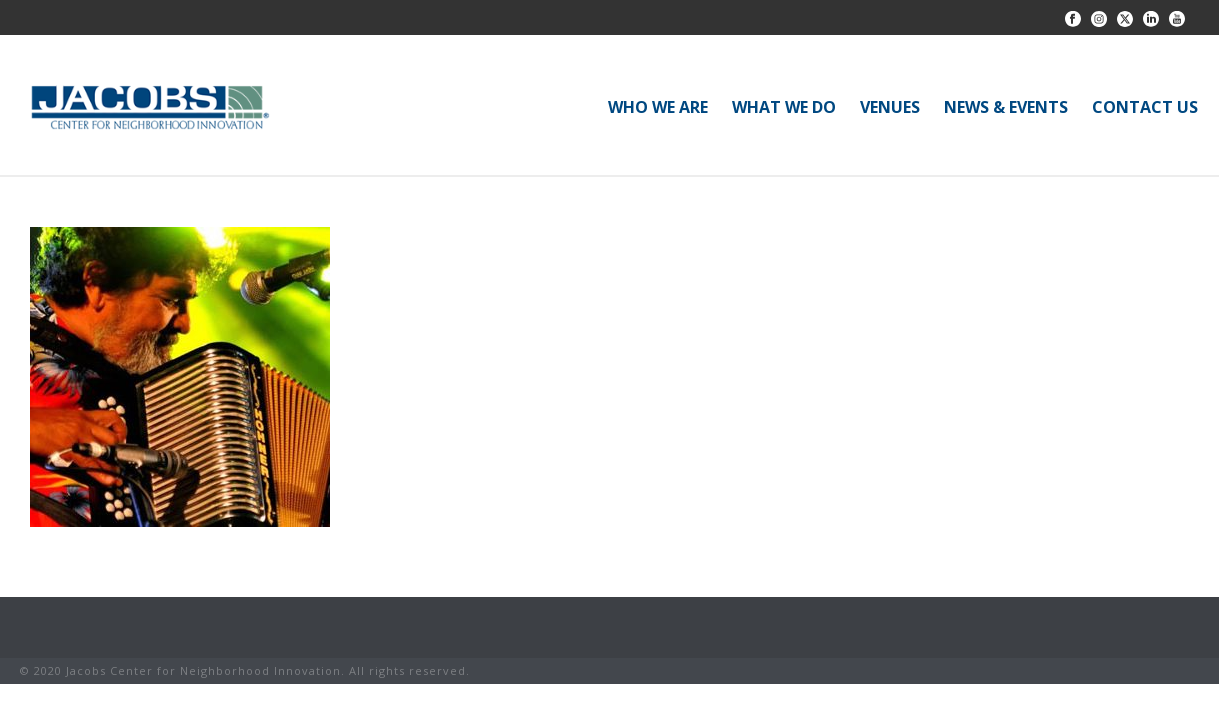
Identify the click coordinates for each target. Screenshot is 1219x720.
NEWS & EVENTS (1006, 107)
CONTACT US (1145, 107)
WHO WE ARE (658, 107)
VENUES (890, 107)
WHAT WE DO (784, 107)
